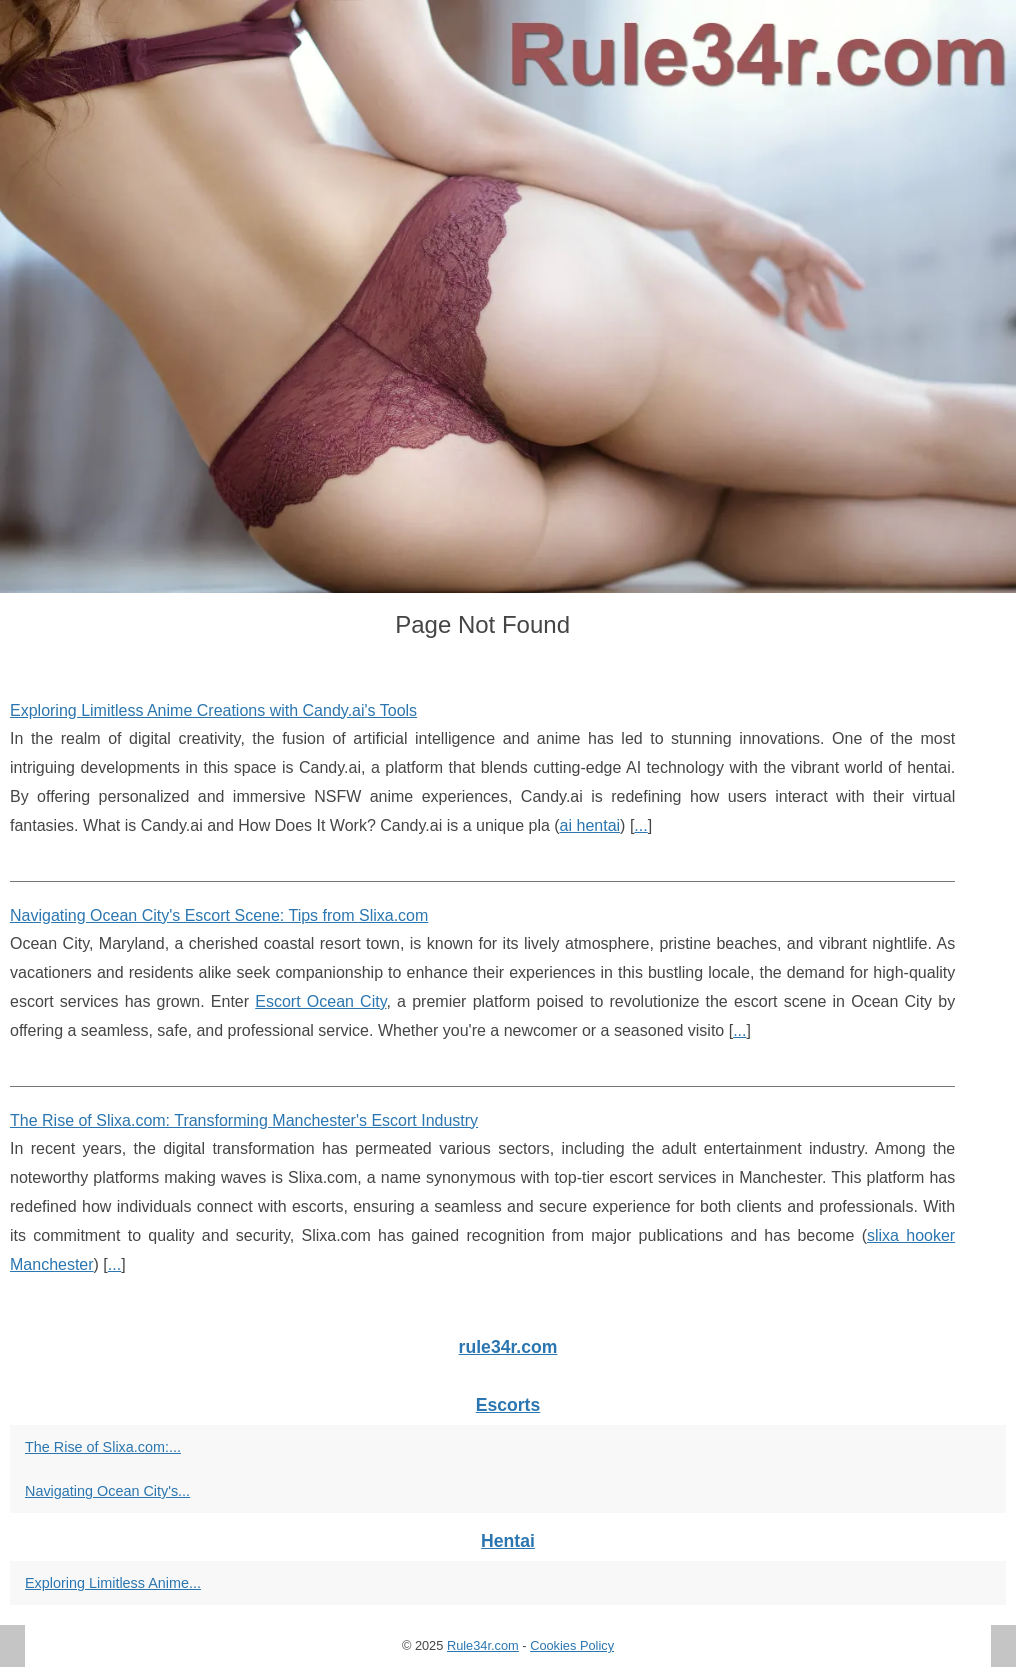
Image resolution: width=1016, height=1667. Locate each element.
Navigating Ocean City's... (107, 1491)
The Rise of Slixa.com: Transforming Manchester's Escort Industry (244, 1120)
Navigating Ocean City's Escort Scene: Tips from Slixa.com (219, 915)
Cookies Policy (572, 1645)
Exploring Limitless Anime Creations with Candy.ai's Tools (213, 710)
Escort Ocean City (320, 1001)
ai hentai (590, 825)
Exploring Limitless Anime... (113, 1583)
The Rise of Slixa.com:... (103, 1447)
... (640, 825)
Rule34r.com (483, 1645)
